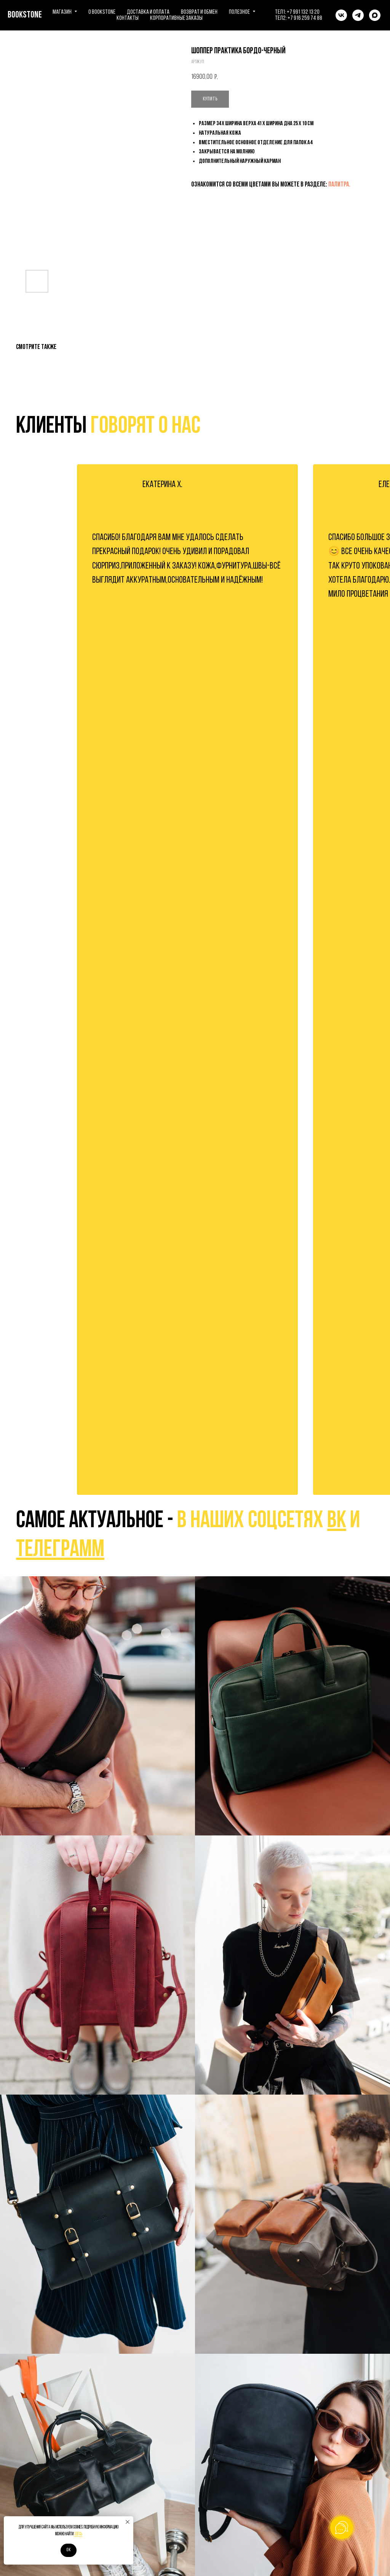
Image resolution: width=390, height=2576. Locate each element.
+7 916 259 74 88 (305, 18)
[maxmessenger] (374, 15)
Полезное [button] (240, 12)
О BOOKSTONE (101, 12)
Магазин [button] (62, 12)
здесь (78, 2534)
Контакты (128, 18)
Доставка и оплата (148, 12)
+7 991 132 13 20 (303, 12)
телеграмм (60, 1550)
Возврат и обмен (199, 12)
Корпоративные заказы (176, 18)
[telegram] (358, 15)
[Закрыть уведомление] (127, 2522)
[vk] (341, 15)
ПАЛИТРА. (339, 184)
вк (336, 1521)
